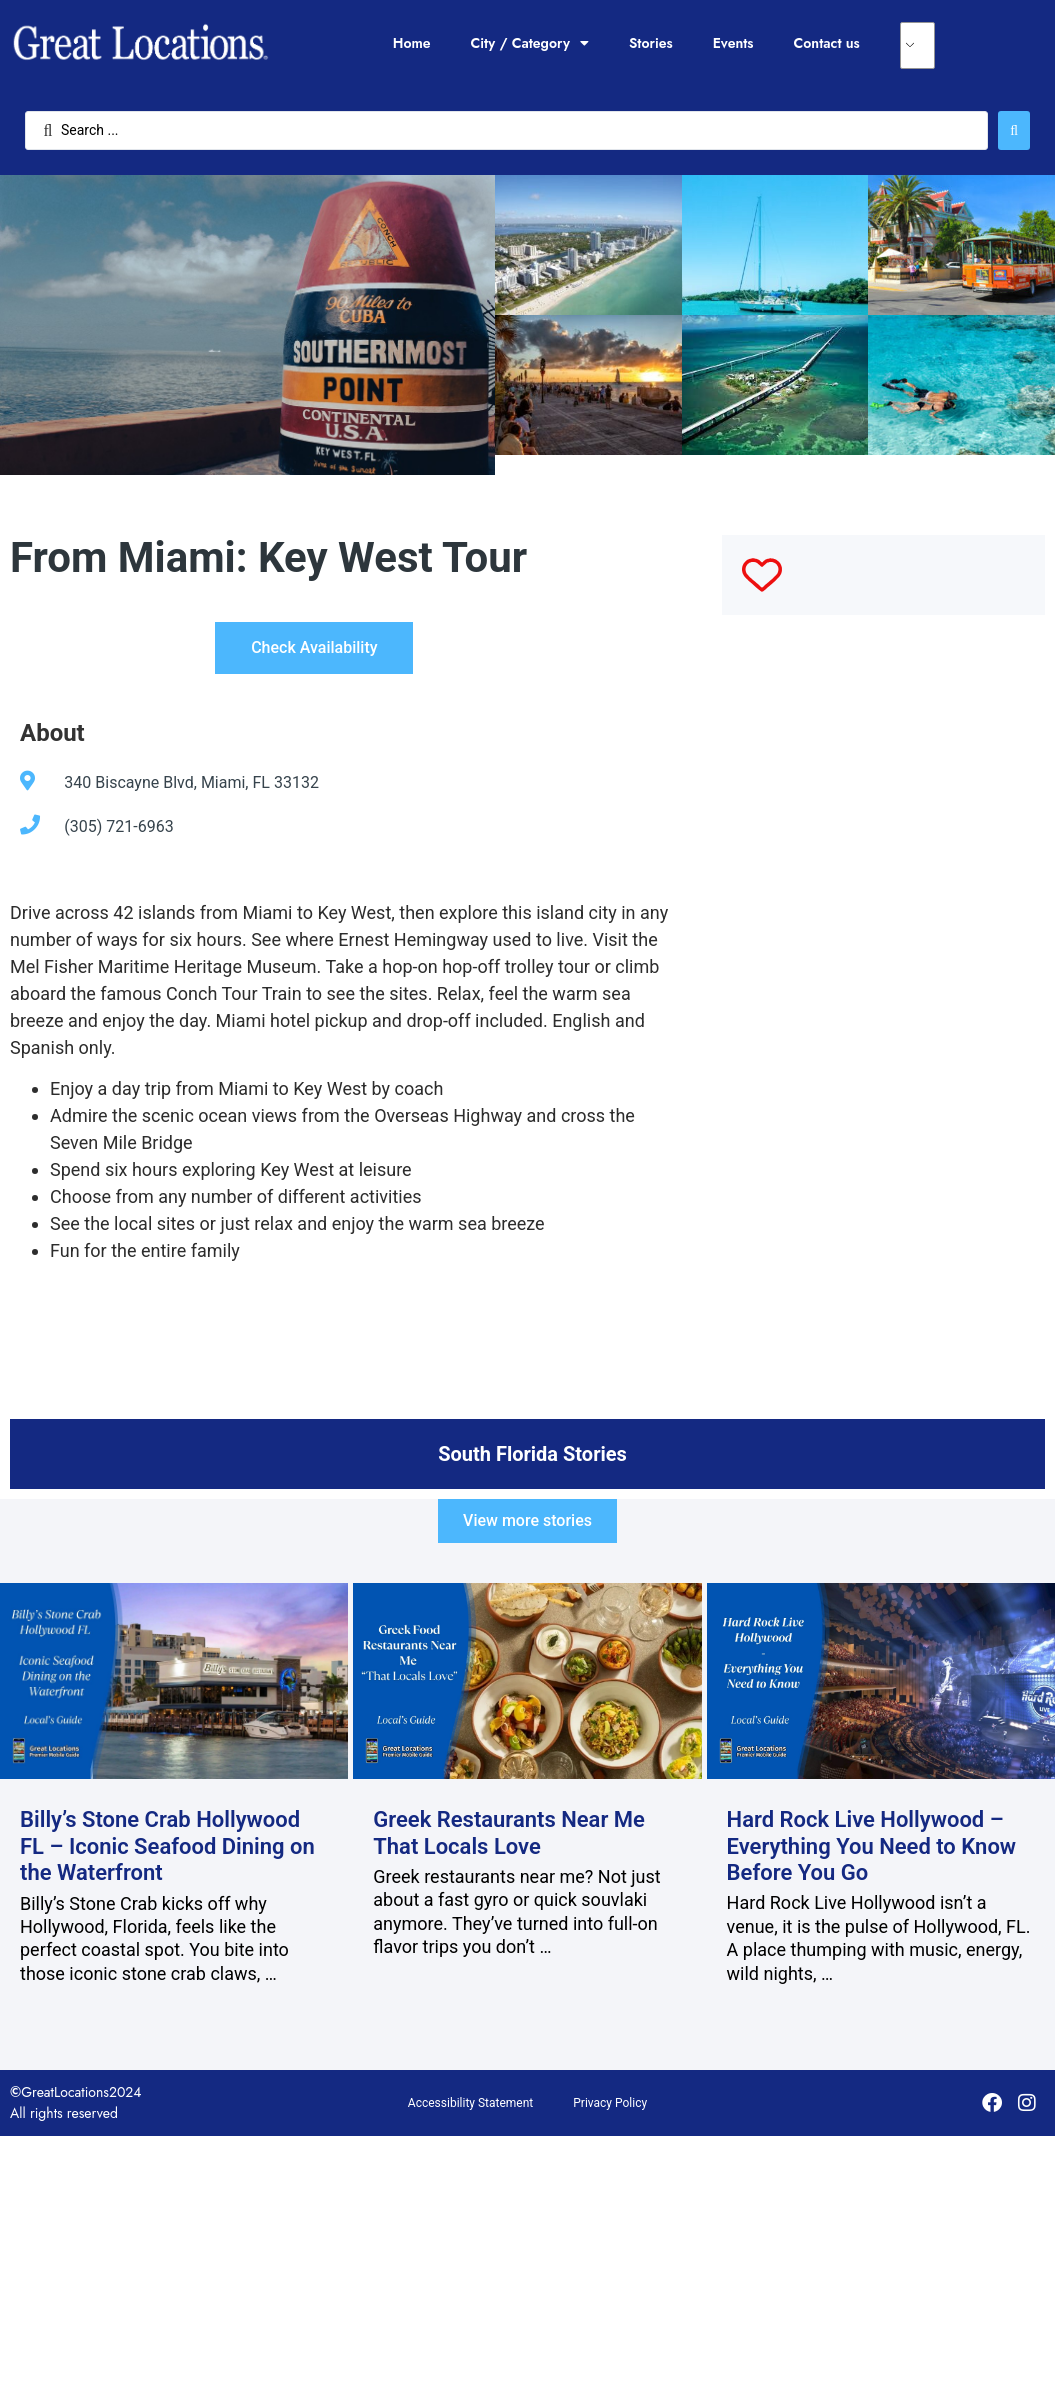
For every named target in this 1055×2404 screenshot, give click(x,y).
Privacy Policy (610, 2103)
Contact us (827, 43)
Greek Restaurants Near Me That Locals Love (509, 1832)
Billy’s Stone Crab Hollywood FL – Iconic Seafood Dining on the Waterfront (167, 1846)
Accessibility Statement (470, 2103)
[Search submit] (1014, 130)
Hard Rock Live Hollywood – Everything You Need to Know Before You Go (872, 1846)
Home (412, 43)
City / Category (530, 43)
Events (733, 43)
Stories (651, 43)
